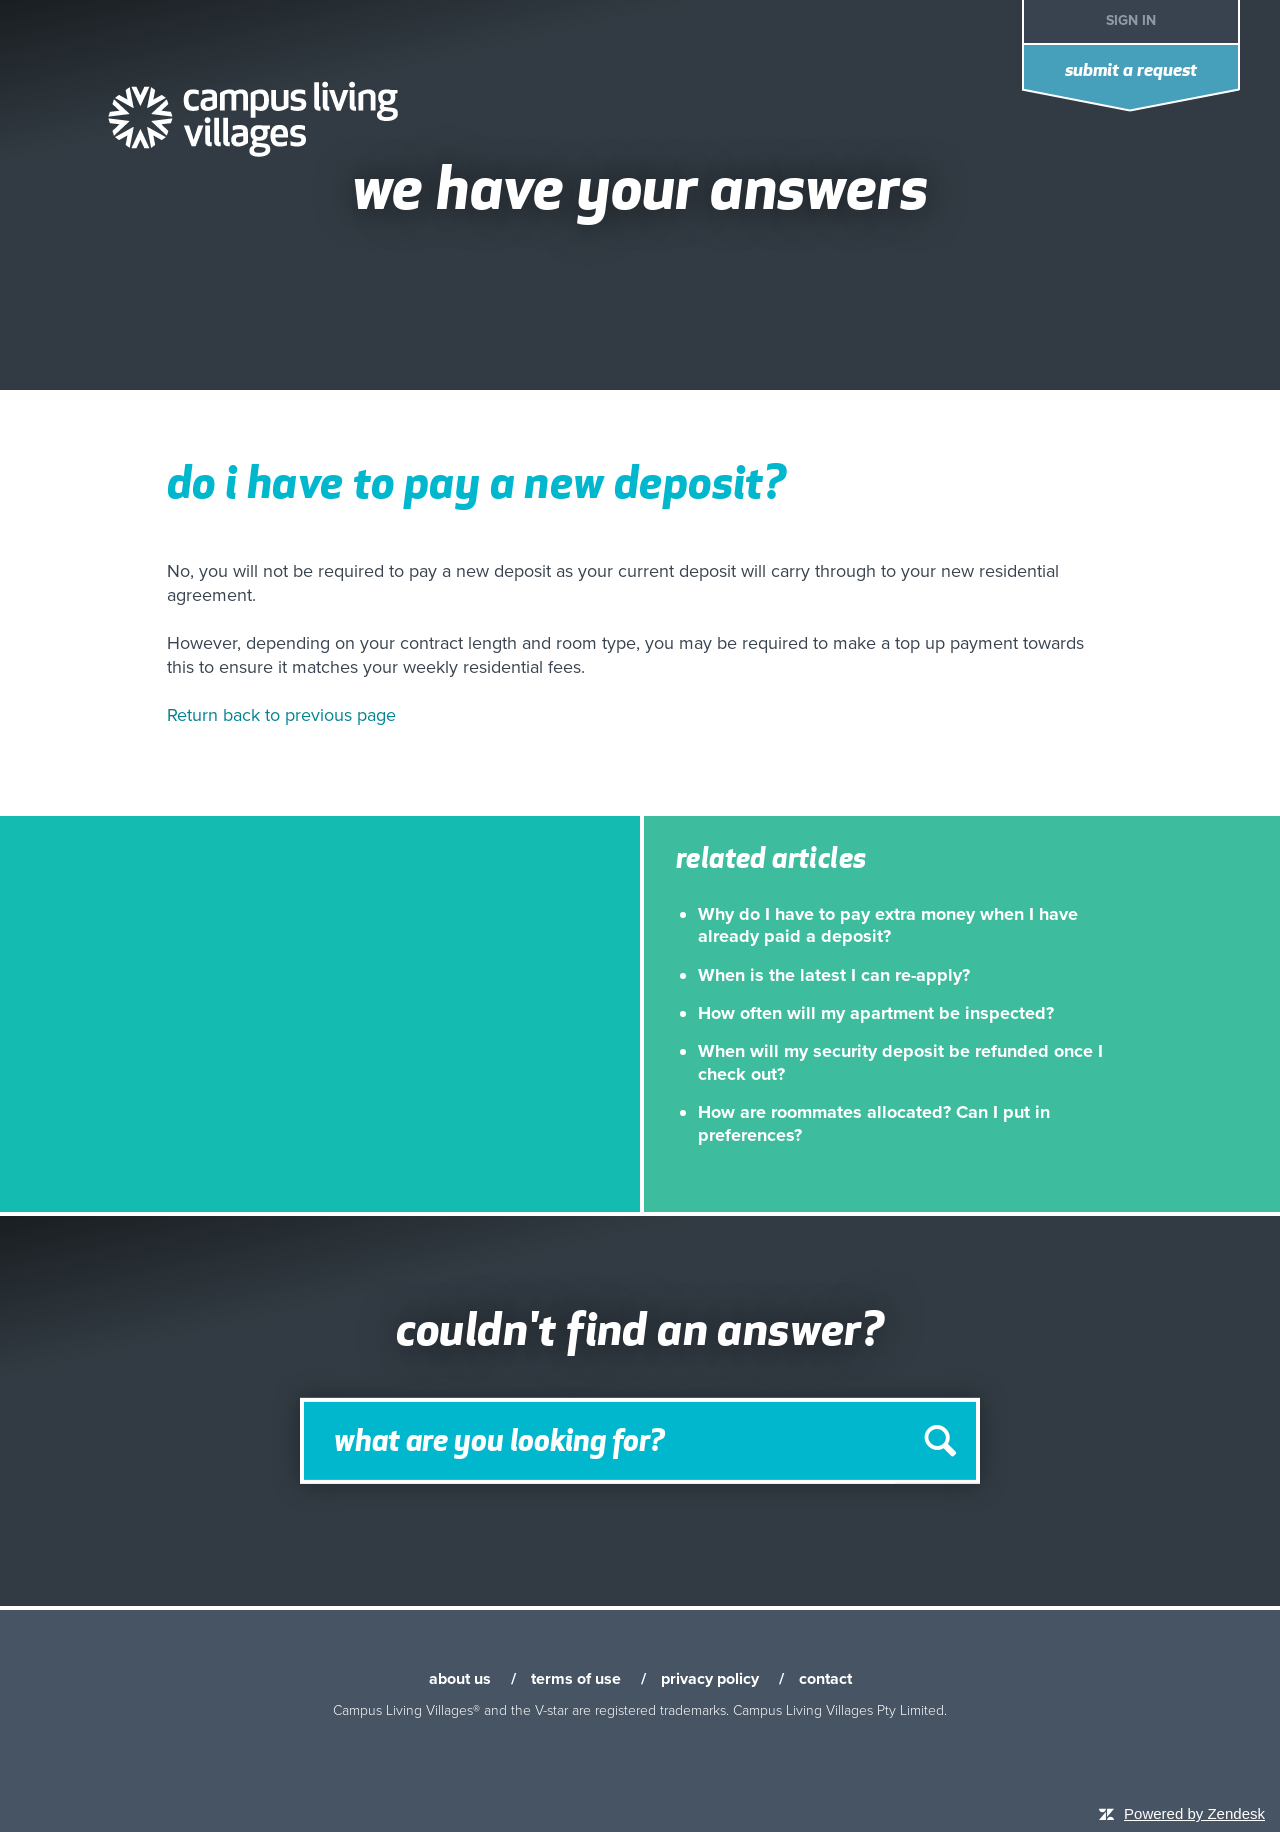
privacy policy (710, 1679)
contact (825, 1679)
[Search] (640, 1441)
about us (460, 1679)
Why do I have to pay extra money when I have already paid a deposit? (888, 925)
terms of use (576, 1679)
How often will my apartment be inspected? (876, 1013)
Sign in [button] (1131, 20)
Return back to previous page (281, 715)
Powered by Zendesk (1194, 1813)
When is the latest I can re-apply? (834, 975)
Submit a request (1131, 71)
